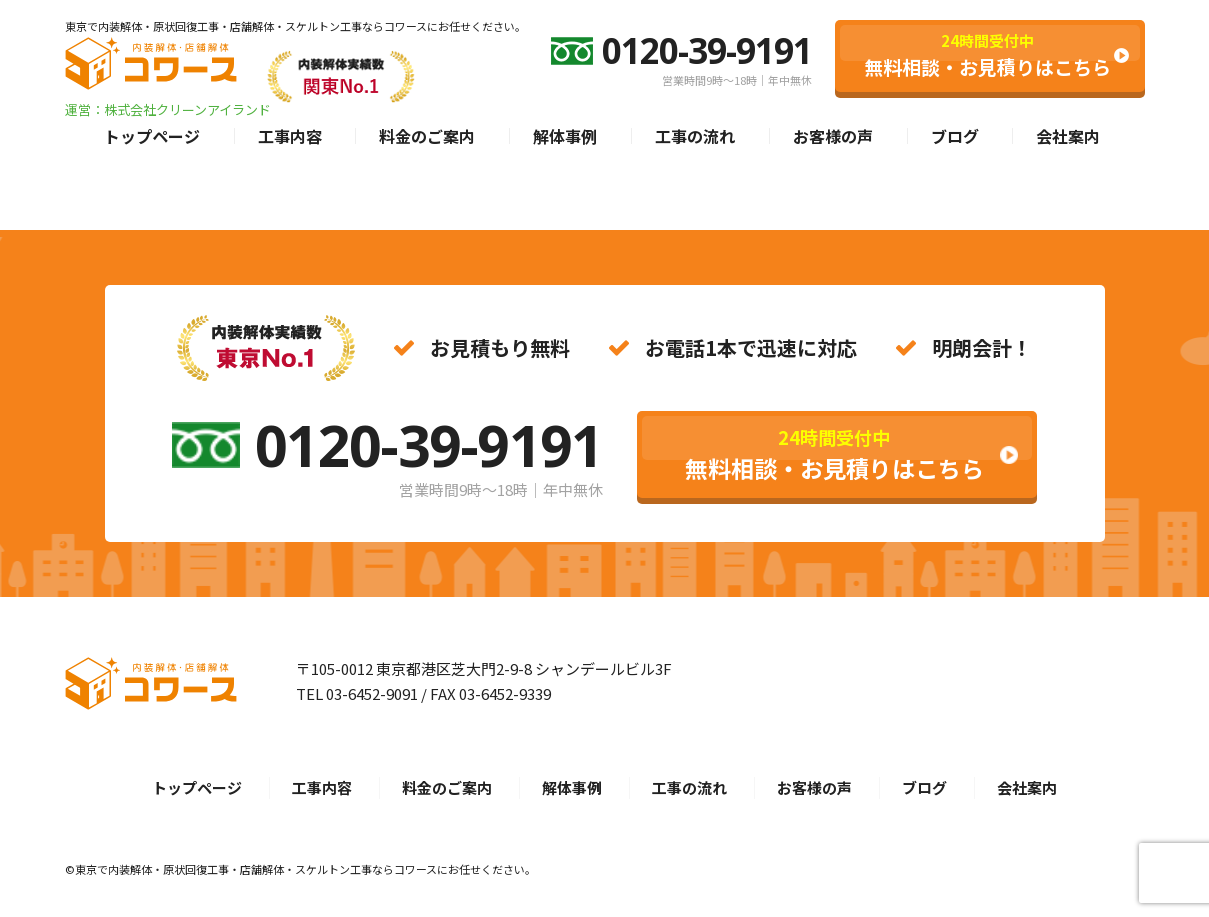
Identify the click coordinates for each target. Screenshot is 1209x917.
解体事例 (565, 136)
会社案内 (1068, 136)
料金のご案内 (427, 136)
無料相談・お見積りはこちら (987, 55)
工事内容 (290, 136)
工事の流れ (695, 136)
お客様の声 (833, 136)
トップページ (152, 136)
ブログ (955, 136)
